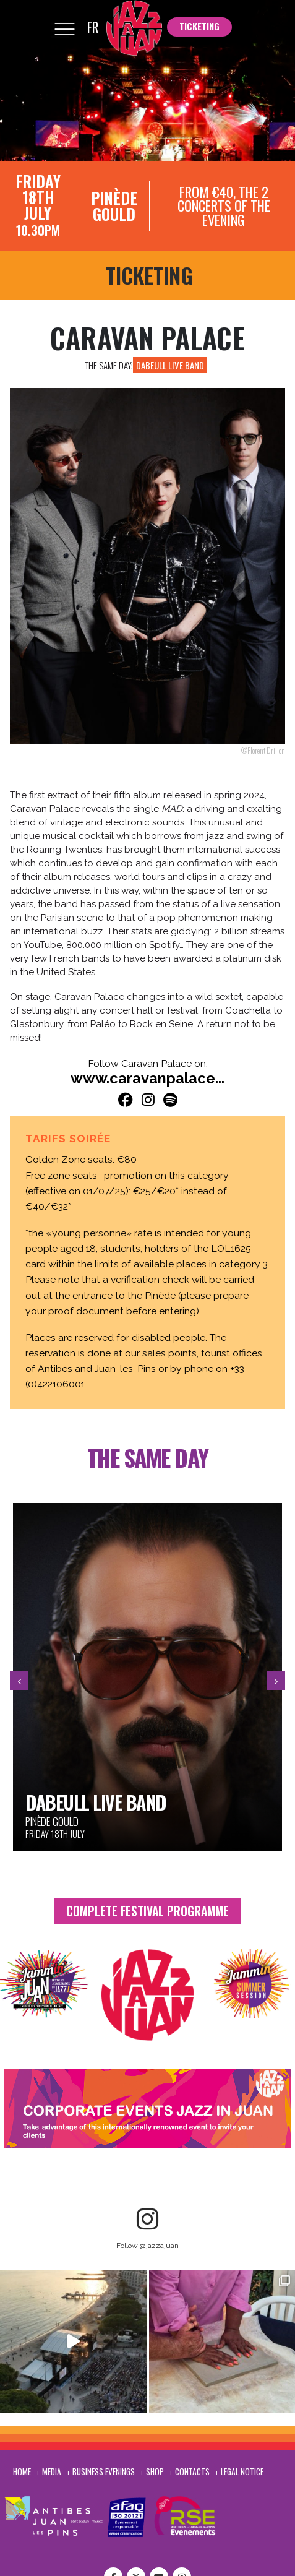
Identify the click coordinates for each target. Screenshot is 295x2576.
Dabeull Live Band (170, 365)
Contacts (192, 2471)
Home (22, 2471)
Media (51, 2471)
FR (92, 27)
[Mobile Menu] (64, 27)
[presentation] (19, 1680)
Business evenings (103, 2471)
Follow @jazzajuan (147, 2245)
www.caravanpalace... (147, 1078)
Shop (155, 2471)
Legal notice (242, 2471)
